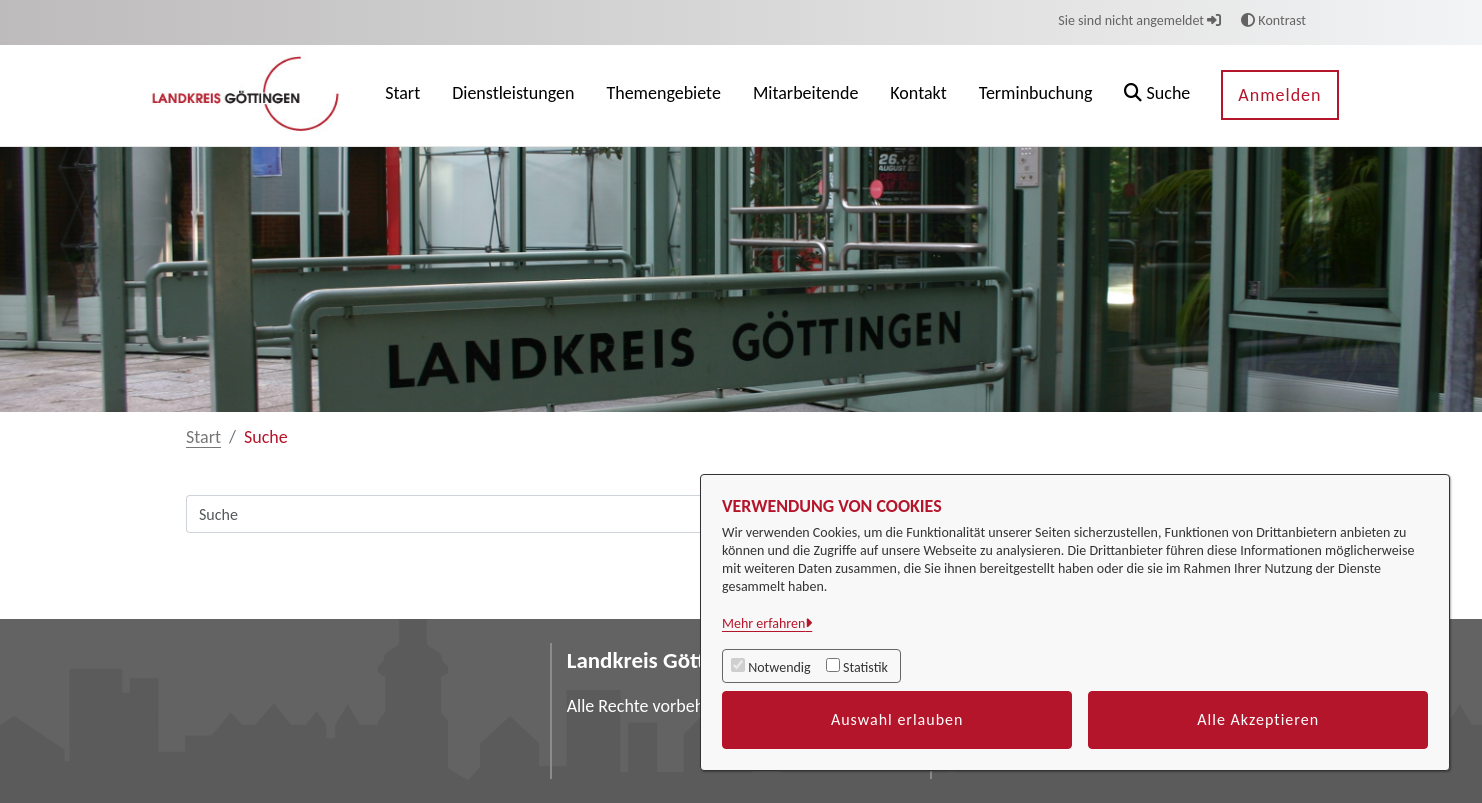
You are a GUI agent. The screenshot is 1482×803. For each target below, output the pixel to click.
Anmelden (1279, 95)
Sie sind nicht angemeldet (1139, 20)
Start (203, 437)
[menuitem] (402, 95)
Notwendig (779, 667)
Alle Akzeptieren (1258, 719)
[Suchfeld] (641, 514)
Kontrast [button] (1273, 20)
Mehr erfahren (763, 623)
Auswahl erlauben (897, 719)
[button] (1157, 95)
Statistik (865, 667)
